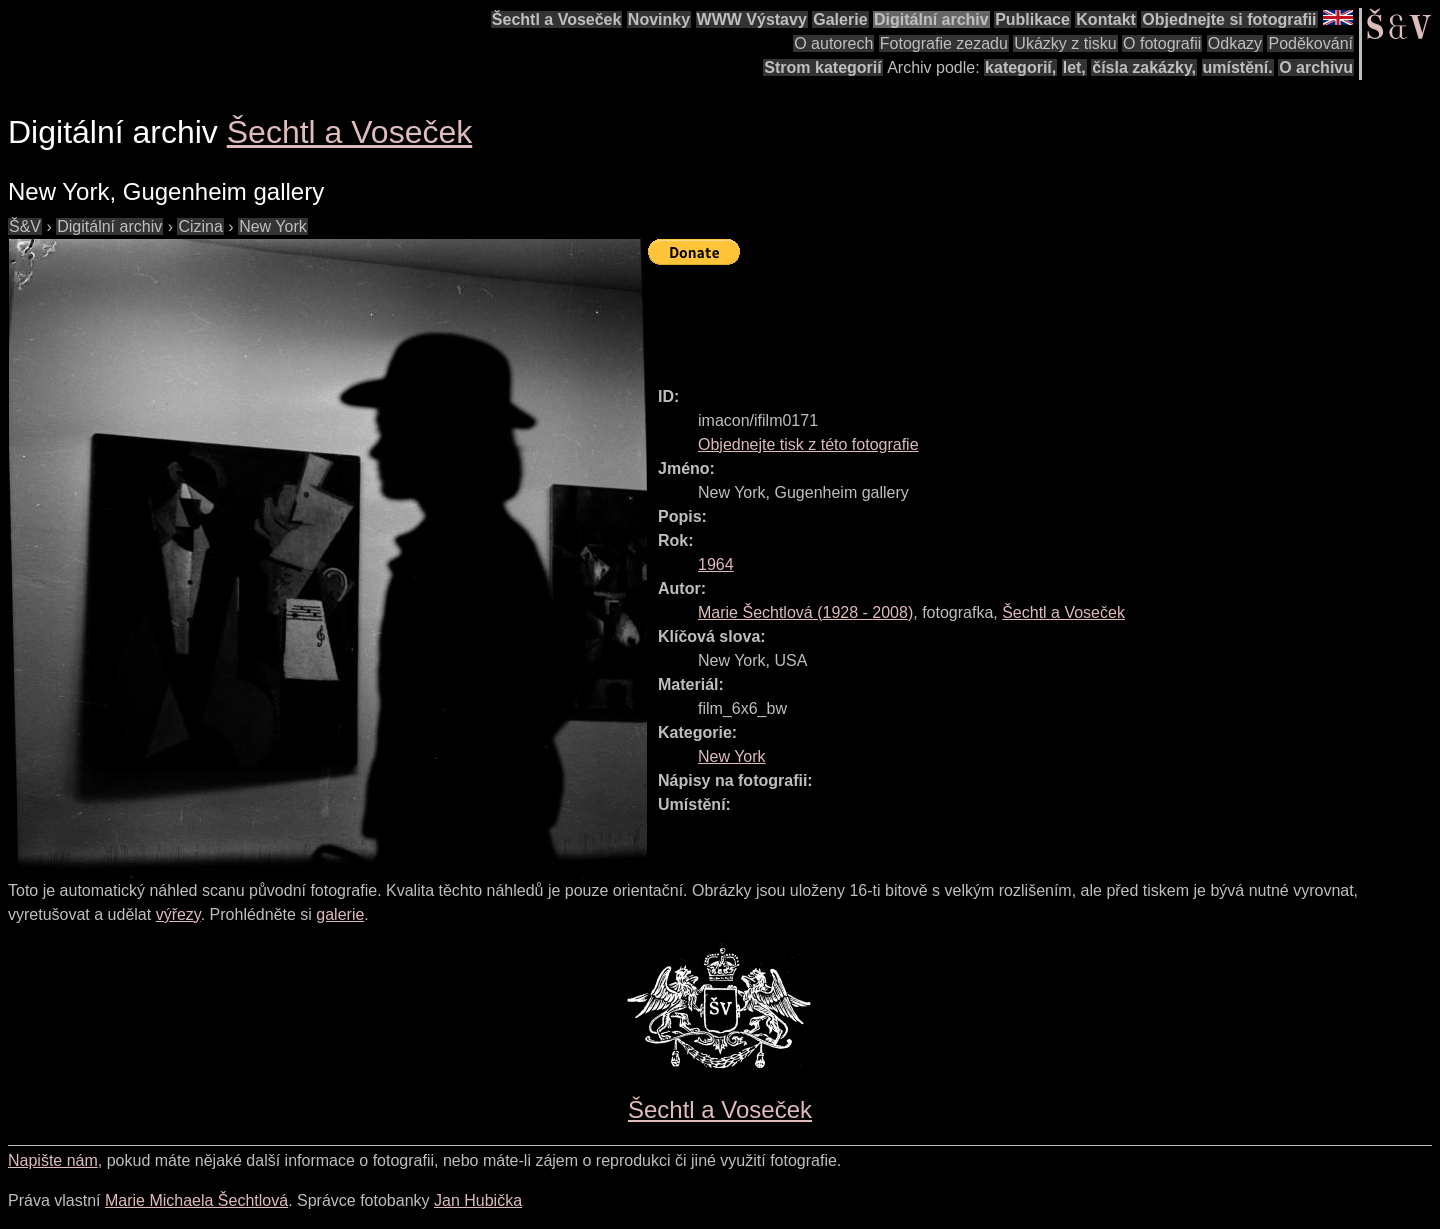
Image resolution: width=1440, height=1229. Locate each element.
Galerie (840, 19)
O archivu (1316, 67)
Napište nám (53, 1160)
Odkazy (1235, 43)
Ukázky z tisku (1065, 43)
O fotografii (1162, 43)
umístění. (1238, 67)
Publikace (1032, 19)
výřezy (178, 914)
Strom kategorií (822, 67)
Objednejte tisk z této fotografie (808, 444)
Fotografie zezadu (944, 43)
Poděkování (1310, 43)
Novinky (659, 19)
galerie (340, 914)
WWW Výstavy (752, 19)
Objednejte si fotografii (1229, 19)
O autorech (833, 43)
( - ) (805, 612)
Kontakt (1106, 19)
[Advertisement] (1012, 317)
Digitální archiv (931, 19)
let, (1074, 67)
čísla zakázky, (1144, 67)
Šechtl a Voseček (557, 19)
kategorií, (1020, 67)
